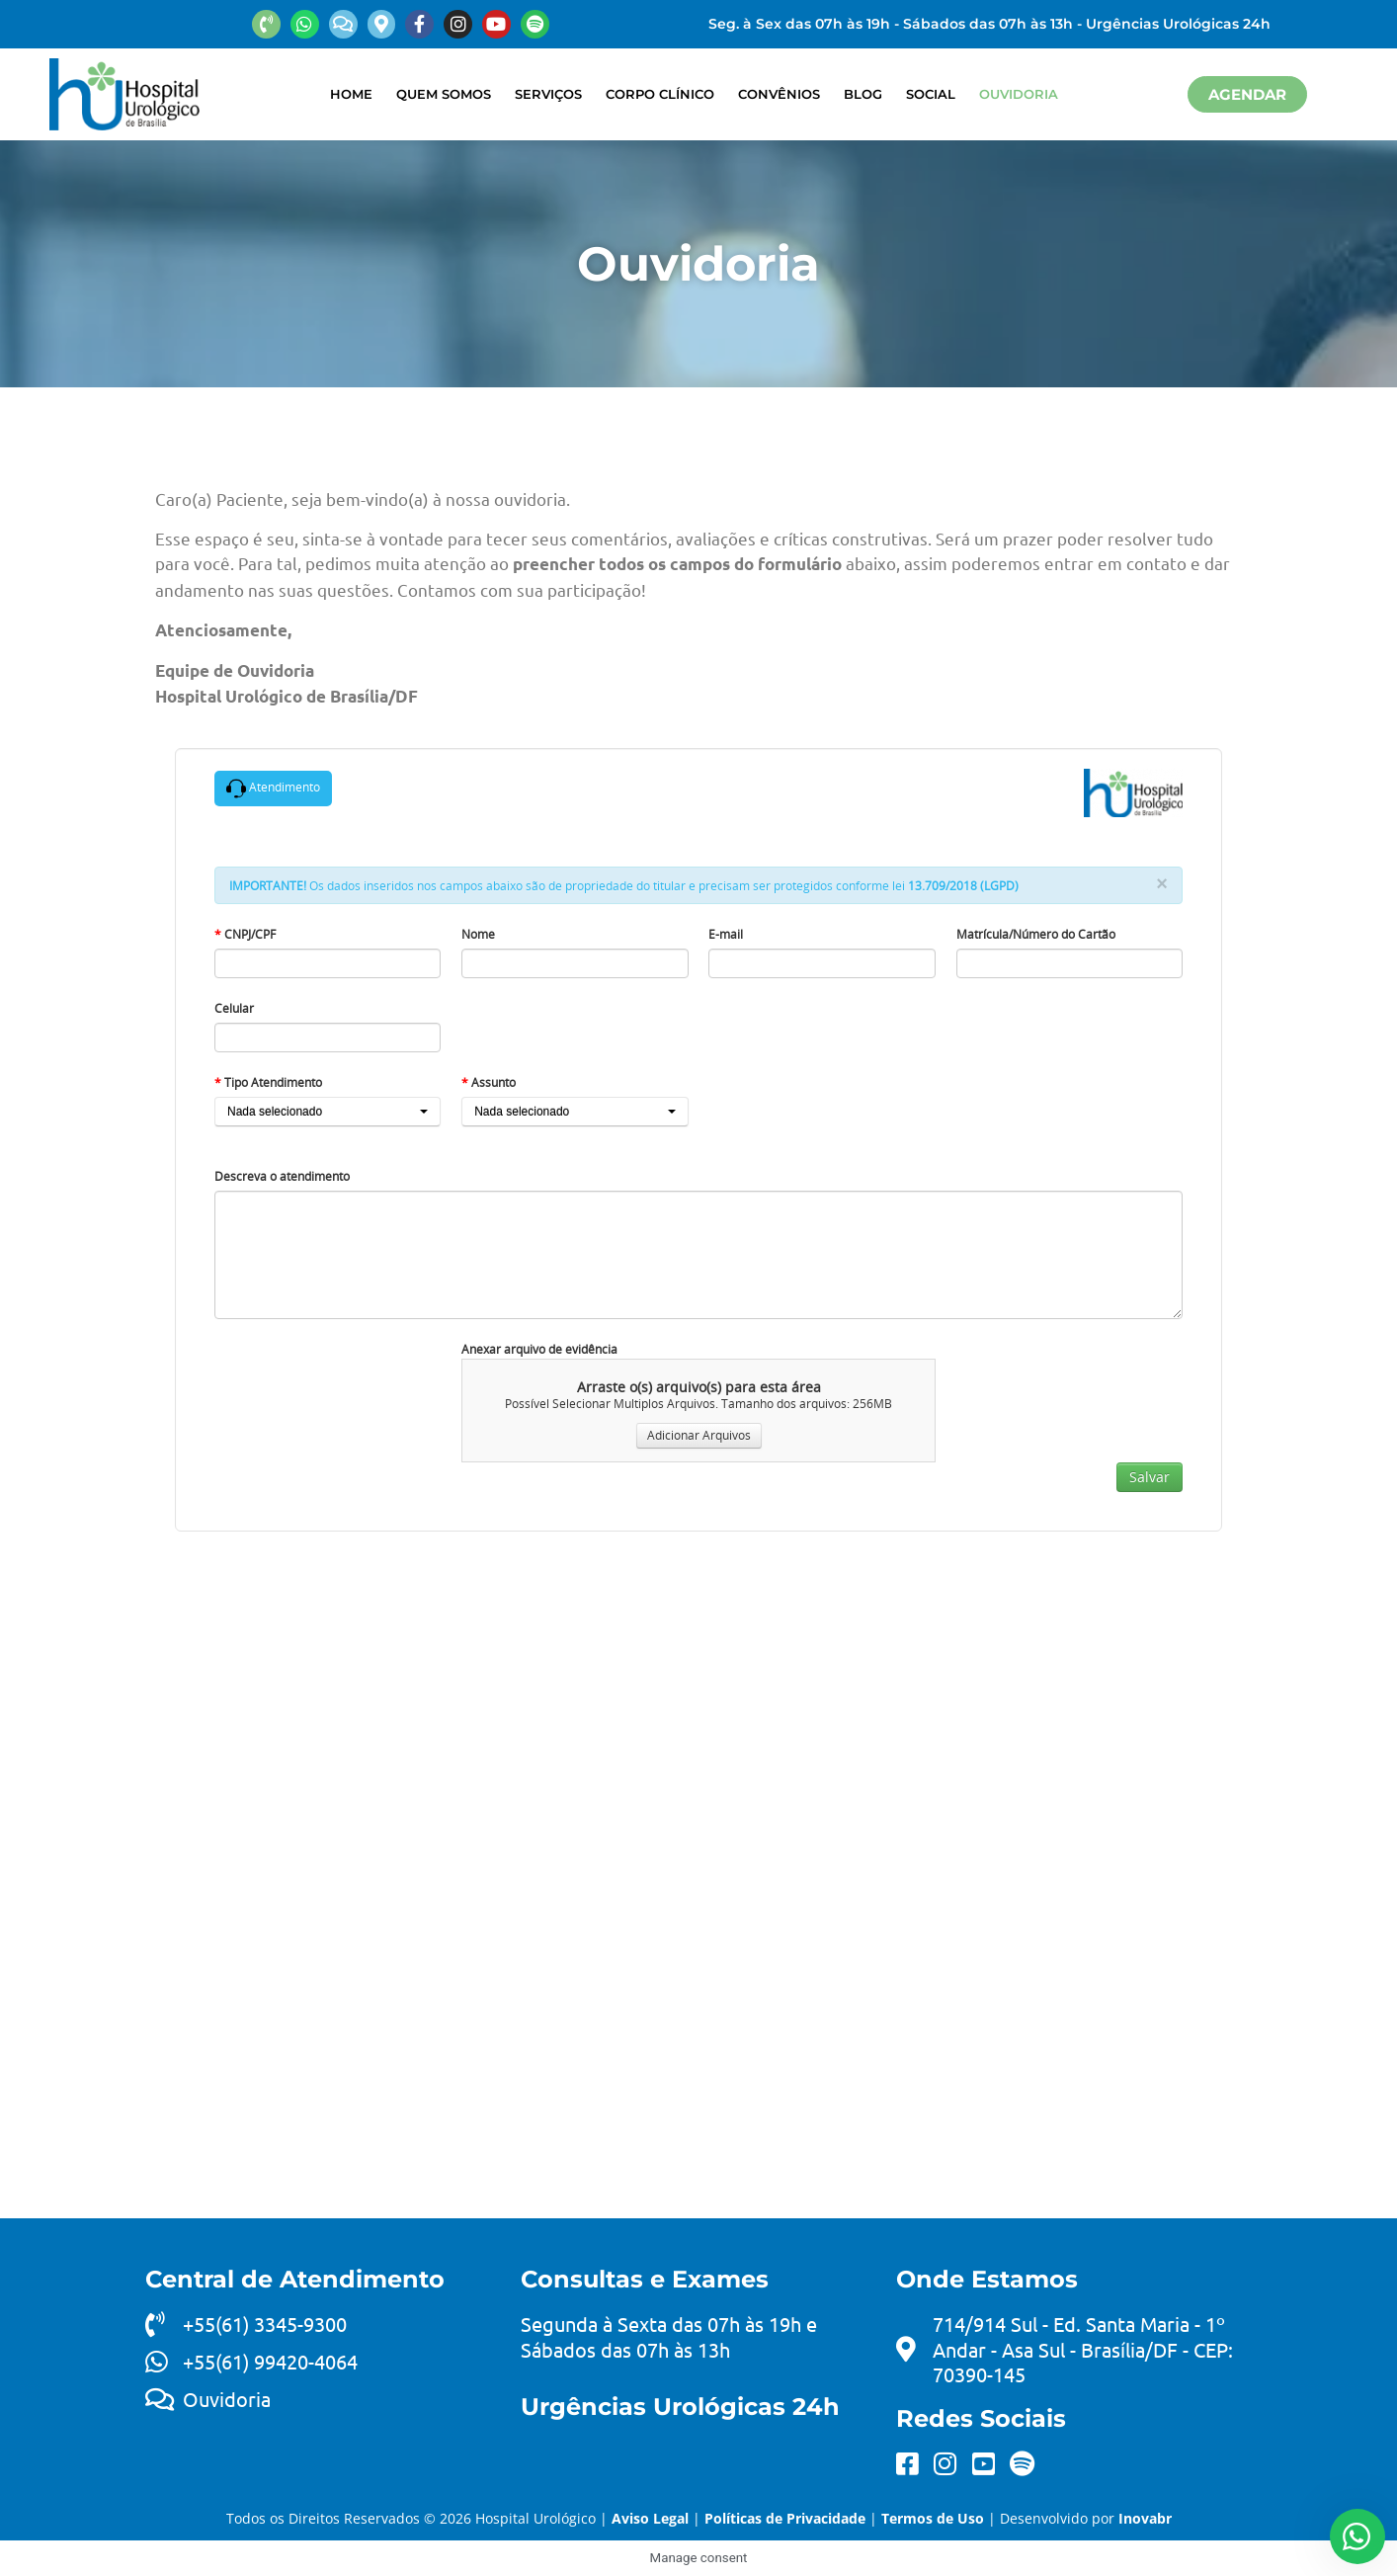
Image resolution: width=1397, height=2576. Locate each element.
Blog (863, 94)
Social (930, 94)
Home (351, 94)
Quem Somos (443, 94)
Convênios (779, 94)
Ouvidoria (1018, 94)
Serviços (548, 94)
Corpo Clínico (660, 94)
